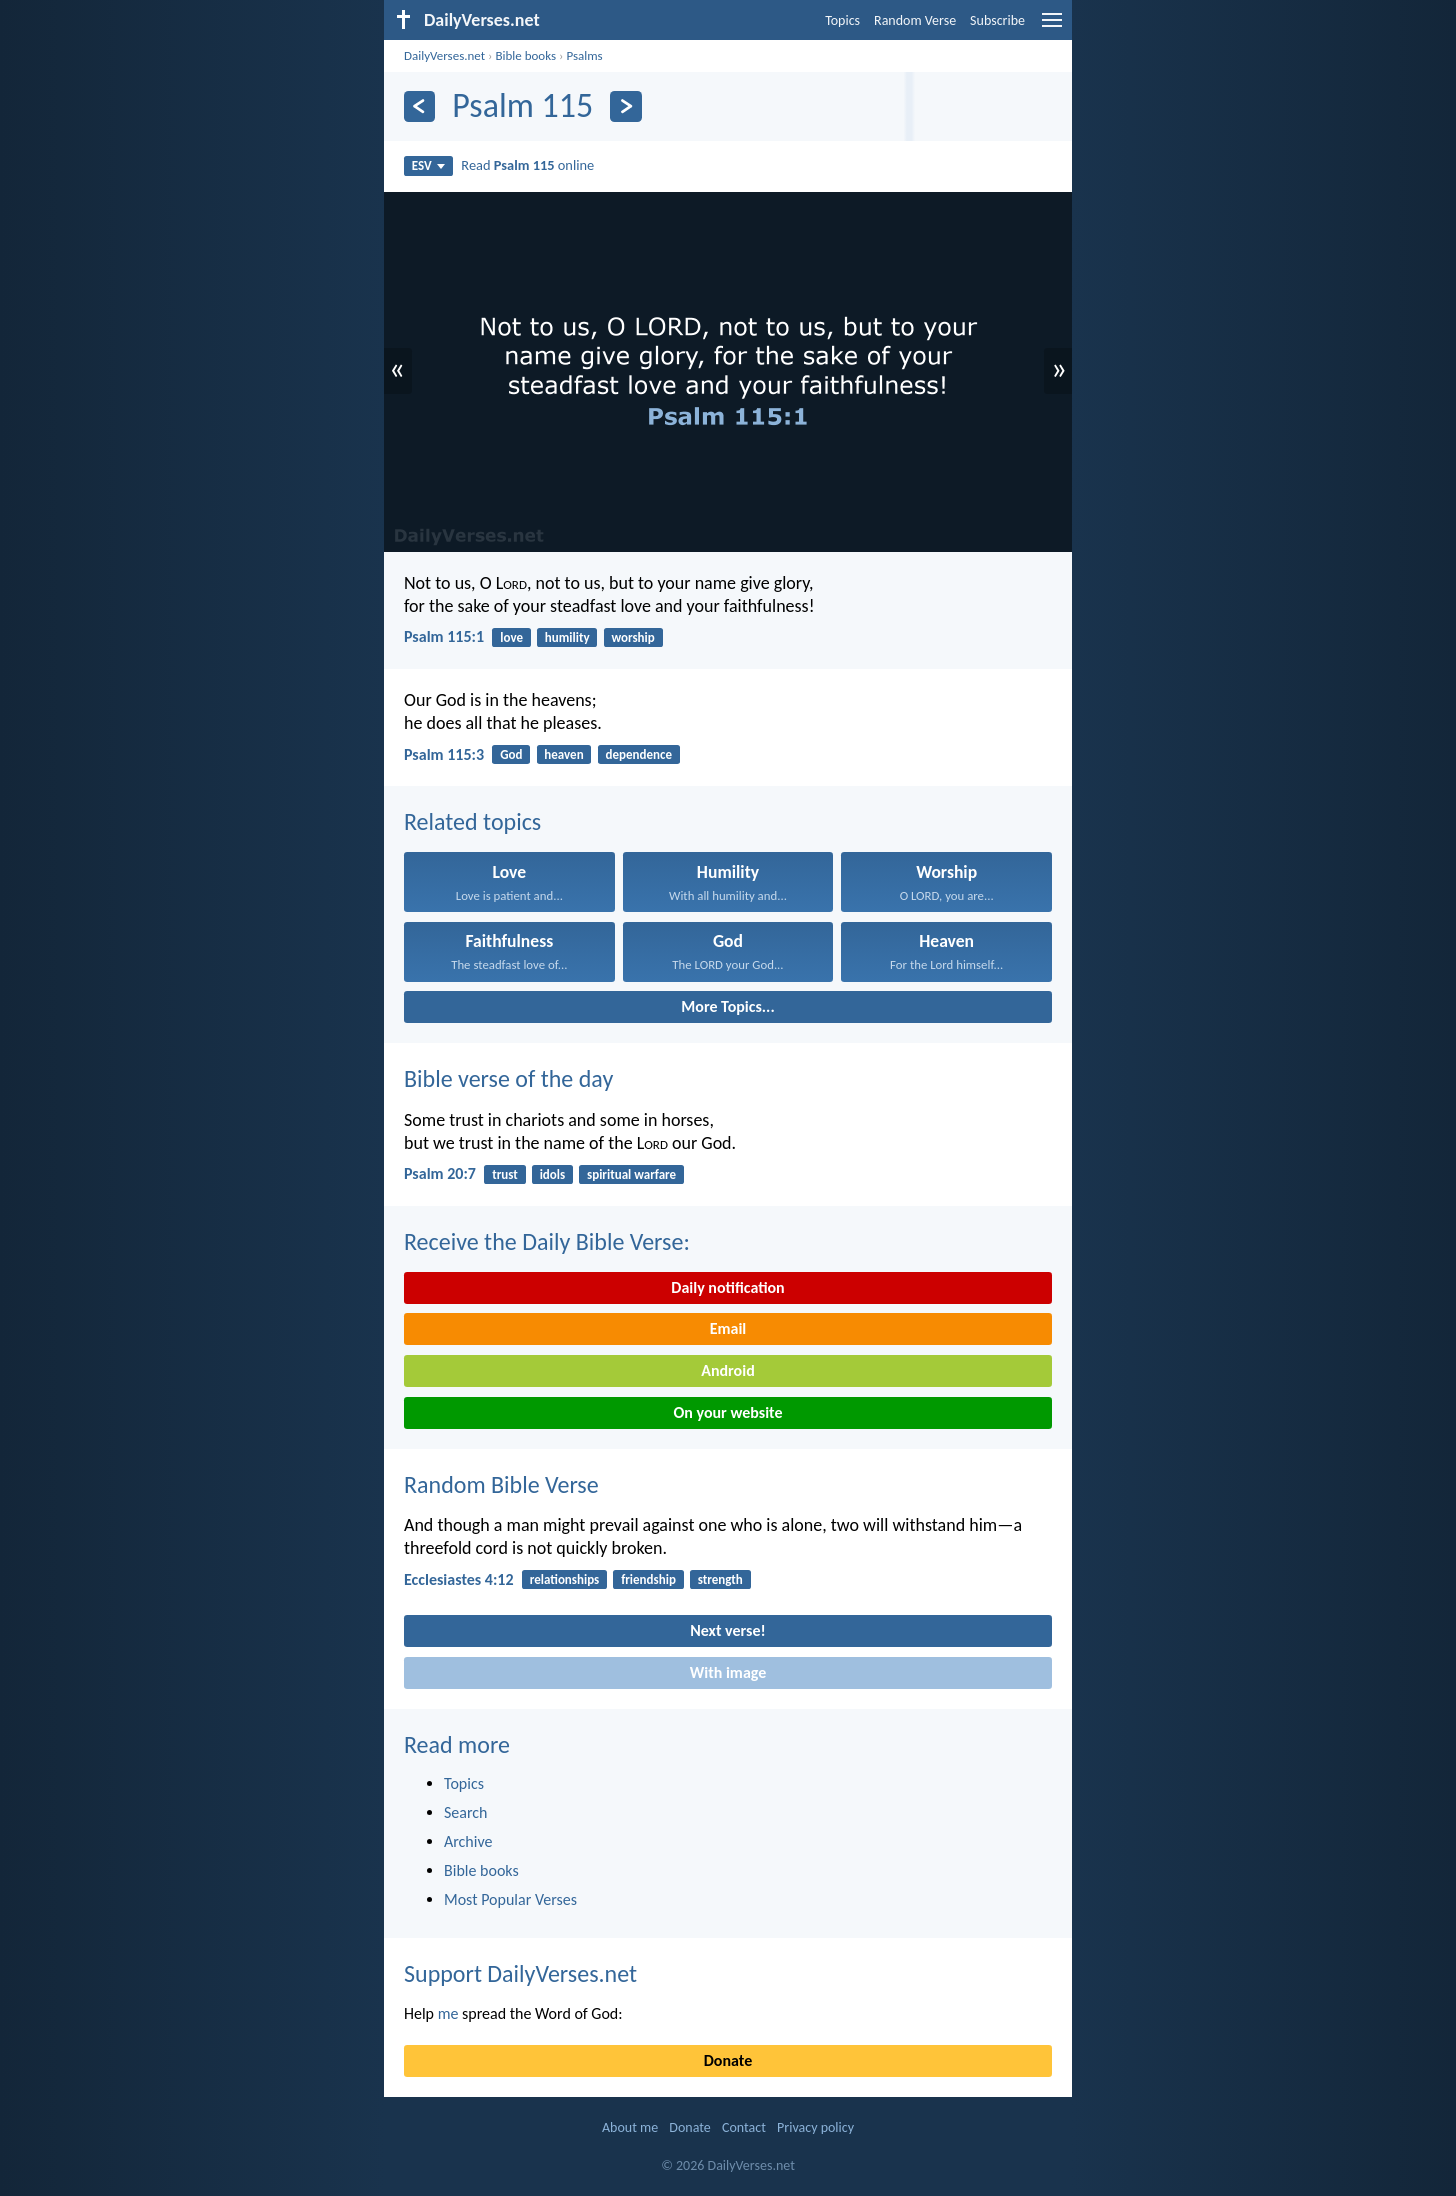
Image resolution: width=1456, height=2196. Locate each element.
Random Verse (915, 20)
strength (720, 1579)
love (511, 637)
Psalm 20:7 (440, 1173)
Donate (728, 2060)
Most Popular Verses (510, 1899)
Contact (744, 2127)
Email (728, 1328)
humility (567, 637)
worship (632, 637)
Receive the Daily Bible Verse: (547, 1241)
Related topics (472, 821)
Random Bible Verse (501, 1484)
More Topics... (727, 1006)
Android (727, 1370)
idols (553, 1174)
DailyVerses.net (444, 55)
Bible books (525, 55)
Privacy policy (815, 2127)
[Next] (625, 106)
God (511, 754)
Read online (527, 165)
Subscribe (997, 20)
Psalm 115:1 (444, 636)
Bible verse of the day (508, 1078)
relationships (565, 1579)
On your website (728, 1412)
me (448, 2013)
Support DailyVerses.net (520, 1973)
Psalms (584, 55)
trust (505, 1174)
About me (630, 2127)
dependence (638, 754)
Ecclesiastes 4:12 (459, 1579)
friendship (648, 1579)
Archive (468, 1841)
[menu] (1052, 27)
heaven (563, 754)
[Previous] (419, 106)
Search (466, 1812)
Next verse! (727, 1630)
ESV (428, 165)
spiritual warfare (631, 1174)
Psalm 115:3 (444, 754)
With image (728, 1672)
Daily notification (727, 1287)
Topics (842, 20)
